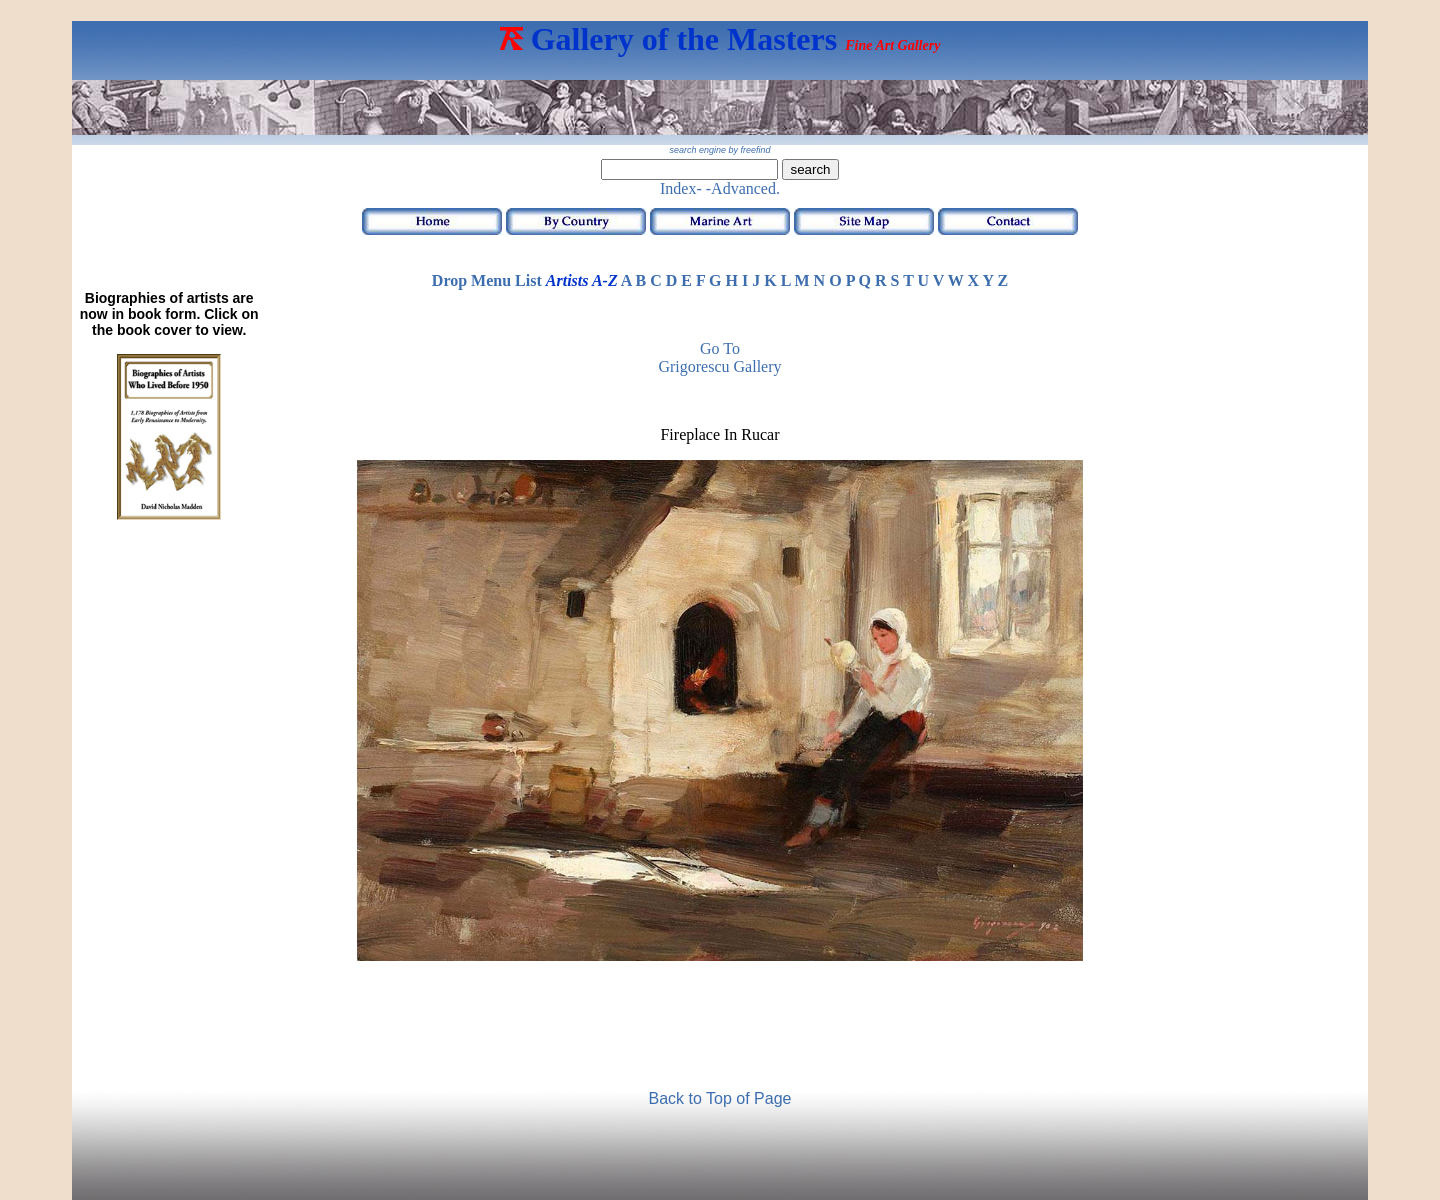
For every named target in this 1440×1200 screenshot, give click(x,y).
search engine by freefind (719, 150)
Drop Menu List (487, 280)
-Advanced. (743, 188)
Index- (681, 188)
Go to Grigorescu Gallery (719, 357)
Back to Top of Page (720, 1098)
